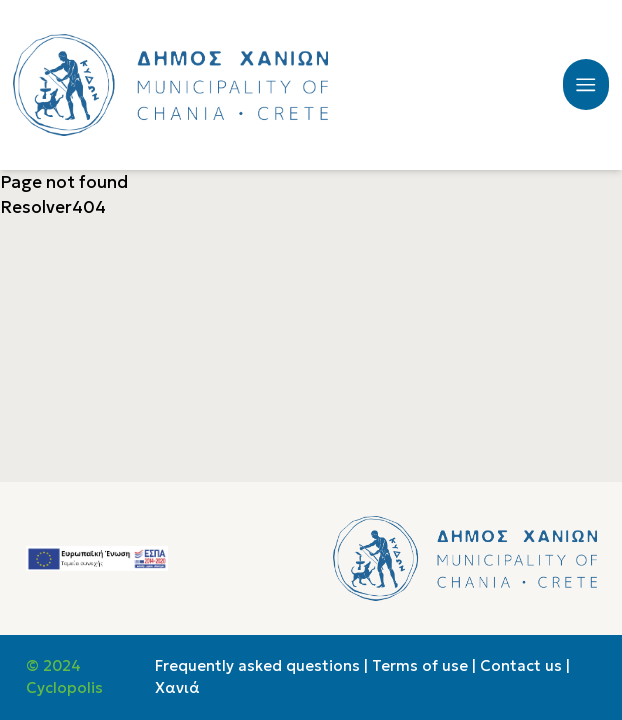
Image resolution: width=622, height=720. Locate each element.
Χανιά (177, 688)
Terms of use (420, 666)
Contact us (521, 666)
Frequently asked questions (257, 666)
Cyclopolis (64, 688)
